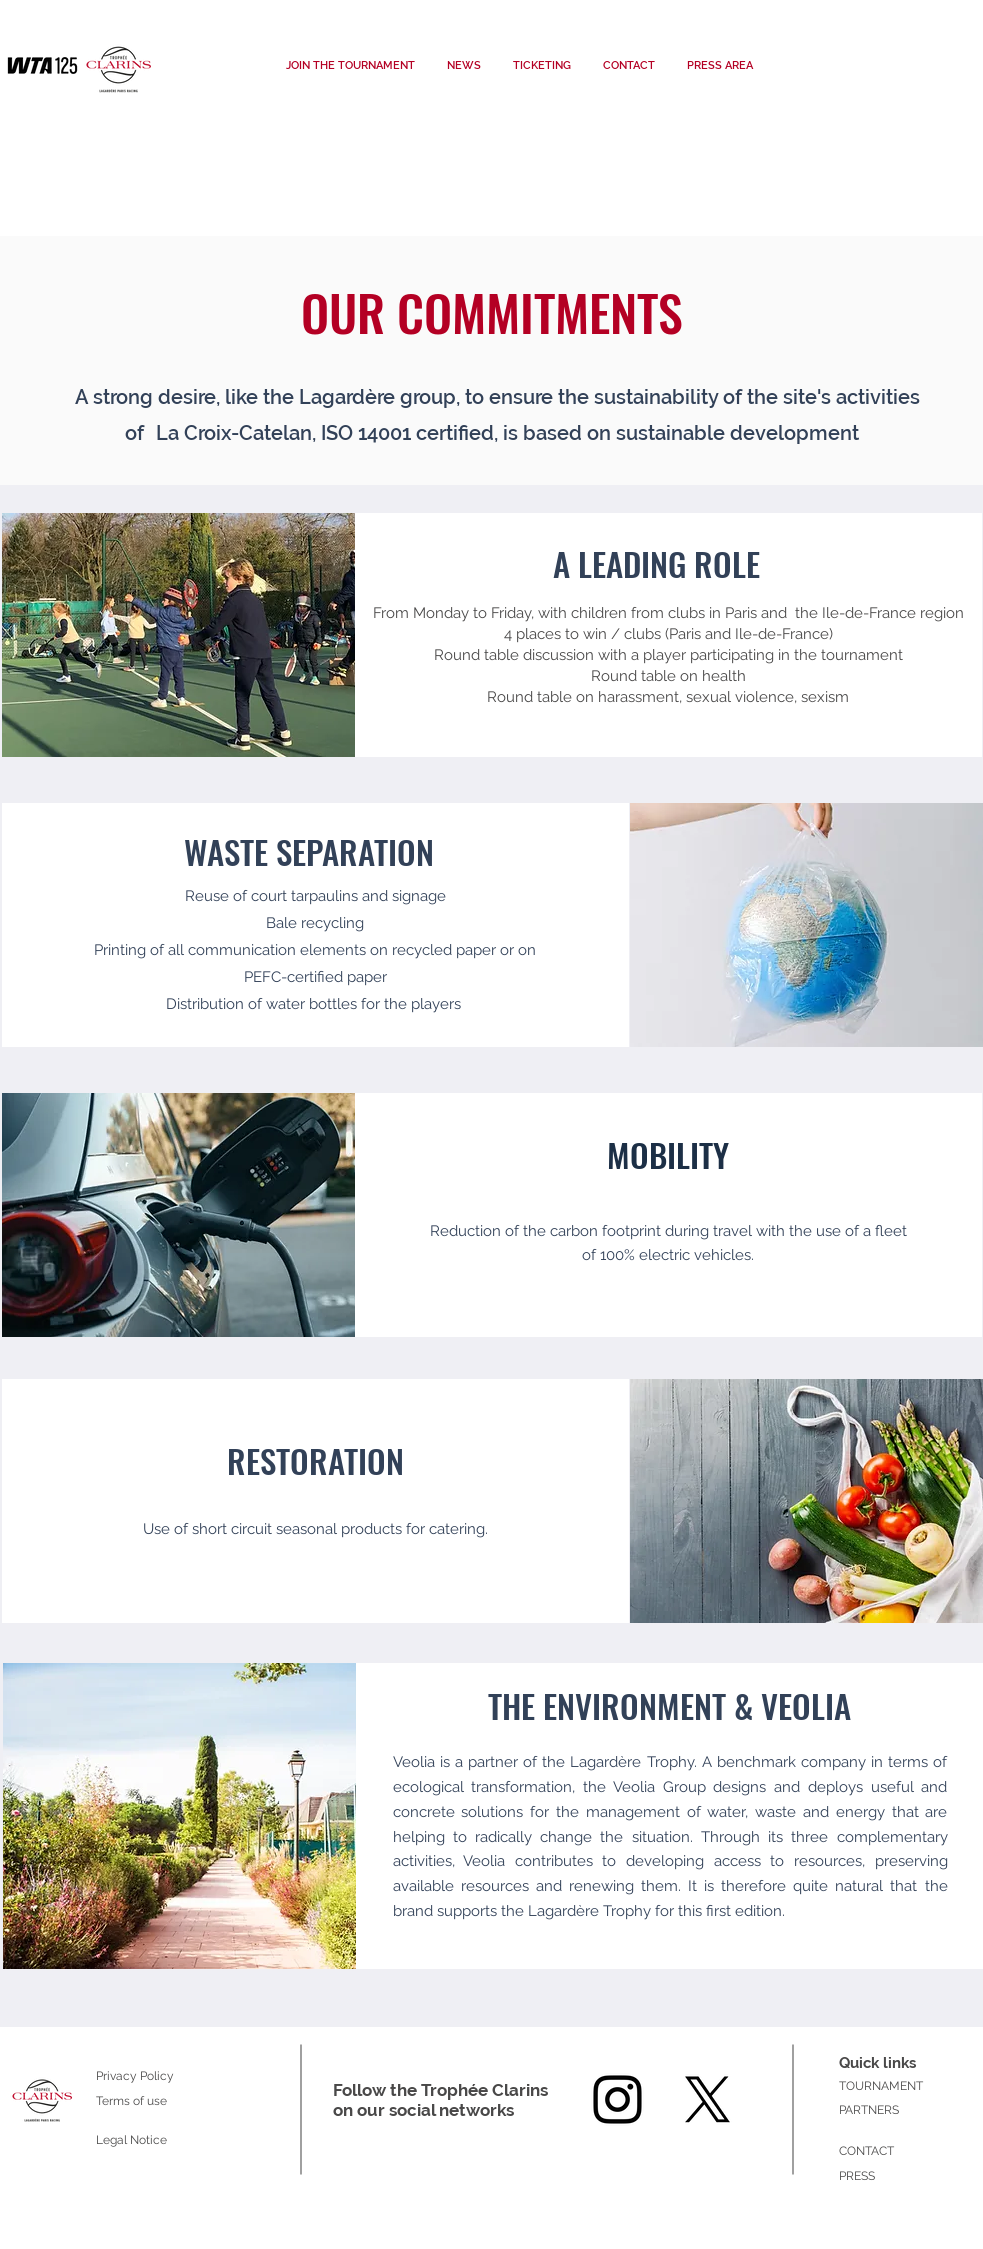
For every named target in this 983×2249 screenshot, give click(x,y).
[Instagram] (617, 2099)
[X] (707, 2099)
